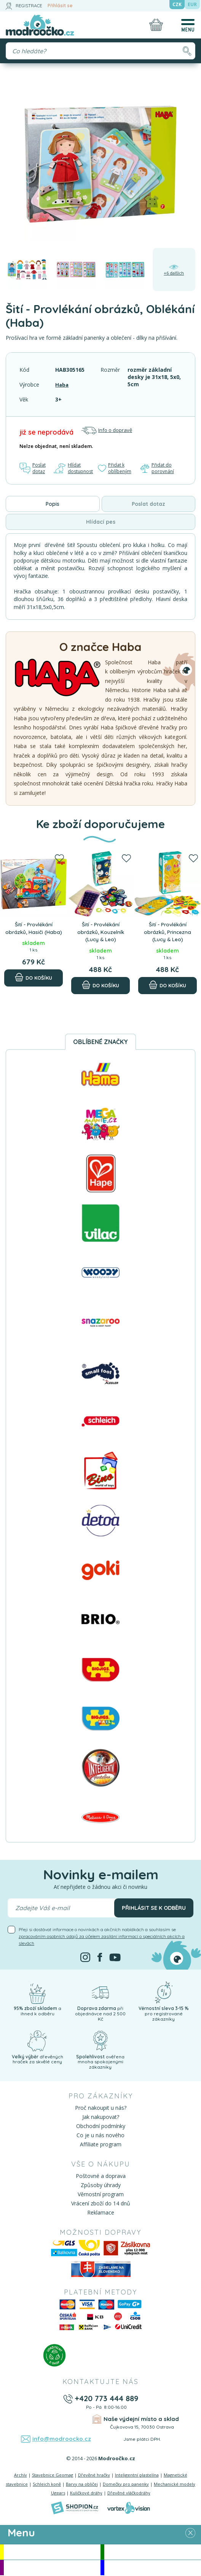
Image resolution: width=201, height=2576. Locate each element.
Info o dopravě (106, 430)
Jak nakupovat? (100, 2118)
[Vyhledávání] (100, 50)
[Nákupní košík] (156, 25)
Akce (52, 2552)
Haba (62, 384)
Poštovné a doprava (101, 2177)
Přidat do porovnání (158, 468)
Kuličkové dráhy (86, 2494)
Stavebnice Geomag (52, 2475)
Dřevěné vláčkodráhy (128, 2494)
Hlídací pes (100, 522)
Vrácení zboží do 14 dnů (100, 2204)
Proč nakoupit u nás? (100, 2108)
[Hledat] (186, 50)
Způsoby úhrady (101, 2186)
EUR (192, 4)
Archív (20, 2475)
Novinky (153, 2552)
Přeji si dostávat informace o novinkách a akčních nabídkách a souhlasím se (102, 1937)
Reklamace (100, 2213)
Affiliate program (100, 2145)
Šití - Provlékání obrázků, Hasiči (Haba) (33, 932)
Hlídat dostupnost (73, 468)
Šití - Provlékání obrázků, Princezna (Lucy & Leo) (168, 932)
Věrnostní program (101, 2195)
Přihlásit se (60, 5)
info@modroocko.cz (61, 2439)
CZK (177, 4)
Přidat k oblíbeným (115, 468)
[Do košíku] (33, 986)
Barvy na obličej (82, 2485)
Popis (52, 504)
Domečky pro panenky (126, 2485)
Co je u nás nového (100, 2136)
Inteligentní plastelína (137, 2475)
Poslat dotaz (33, 468)
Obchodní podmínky (100, 2127)
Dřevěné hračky (94, 2475)
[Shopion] (74, 2508)
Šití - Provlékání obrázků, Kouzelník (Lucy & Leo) (100, 932)
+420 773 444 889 (106, 2399)
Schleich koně (47, 2485)
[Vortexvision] (128, 2508)
